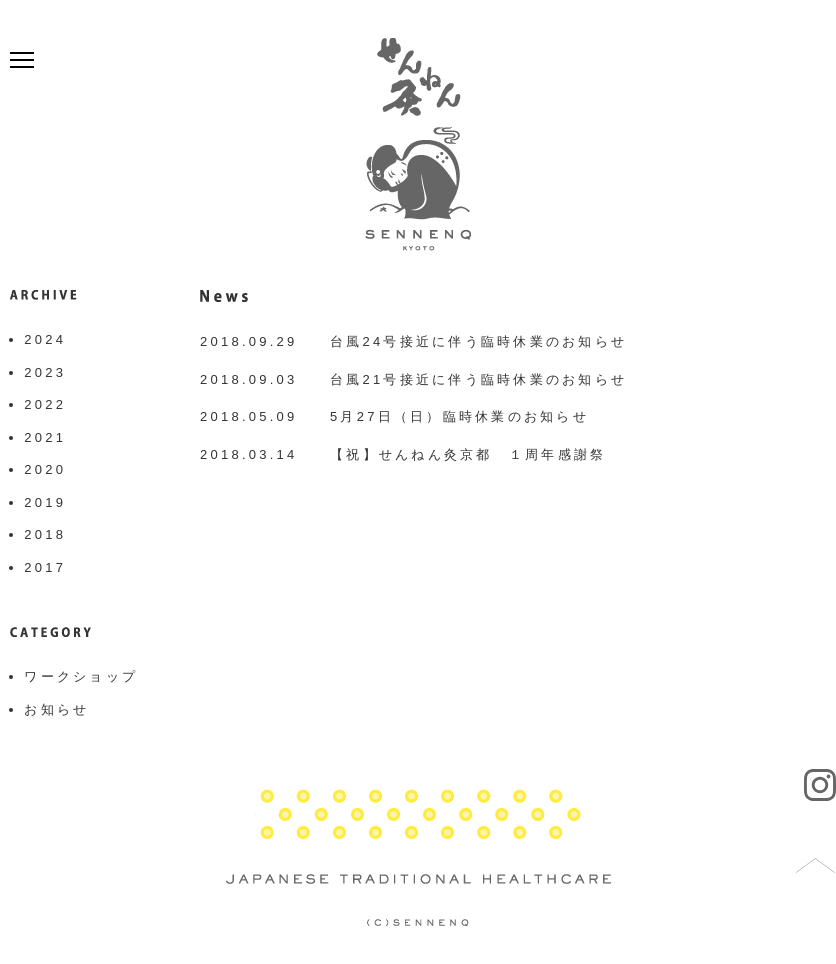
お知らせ (56, 709)
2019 (45, 502)
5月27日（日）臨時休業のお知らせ (459, 416)
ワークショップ (81, 676)
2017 (45, 567)
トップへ (816, 866)
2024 (45, 339)
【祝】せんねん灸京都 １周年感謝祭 (468, 454)
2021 (45, 437)
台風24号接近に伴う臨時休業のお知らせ (478, 341)
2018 (45, 534)
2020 (45, 469)
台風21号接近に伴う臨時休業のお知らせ (478, 379)
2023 (45, 372)
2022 (45, 404)
